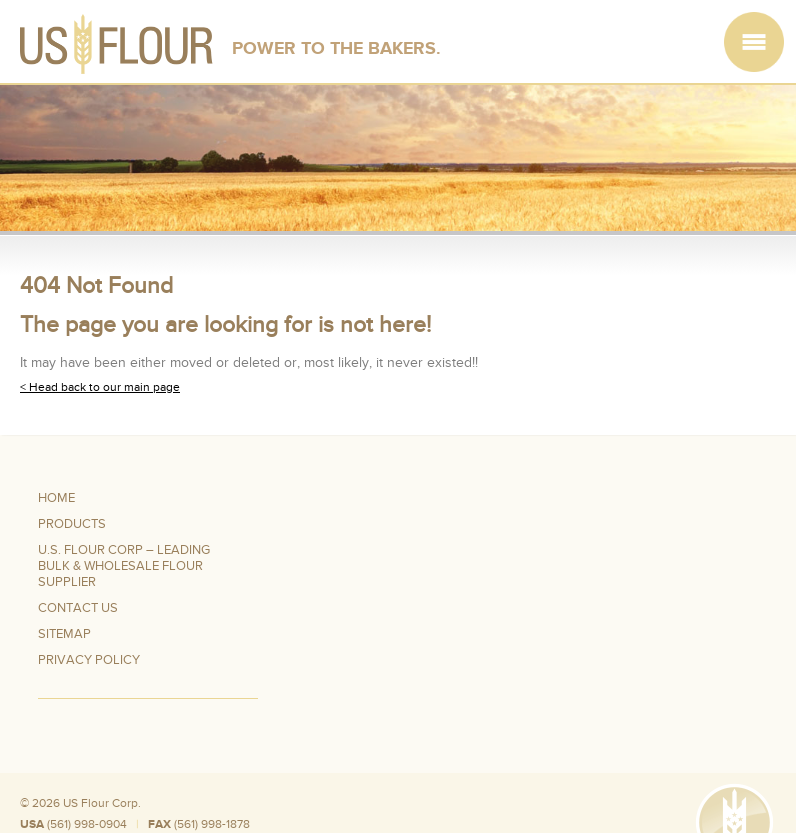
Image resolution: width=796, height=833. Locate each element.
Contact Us (78, 608)
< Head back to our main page (100, 387)
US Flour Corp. (102, 803)
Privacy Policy (89, 660)
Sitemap (64, 634)
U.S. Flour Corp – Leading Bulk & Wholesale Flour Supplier (124, 566)
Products (72, 524)
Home (56, 498)
